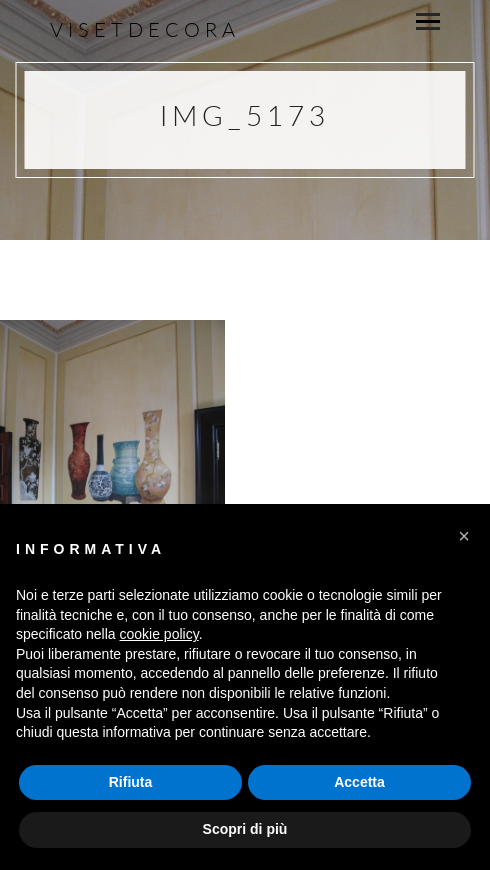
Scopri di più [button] (245, 829)
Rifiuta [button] (131, 782)
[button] (464, 536)
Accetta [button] (359, 782)
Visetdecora (145, 29)
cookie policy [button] (159, 634)
